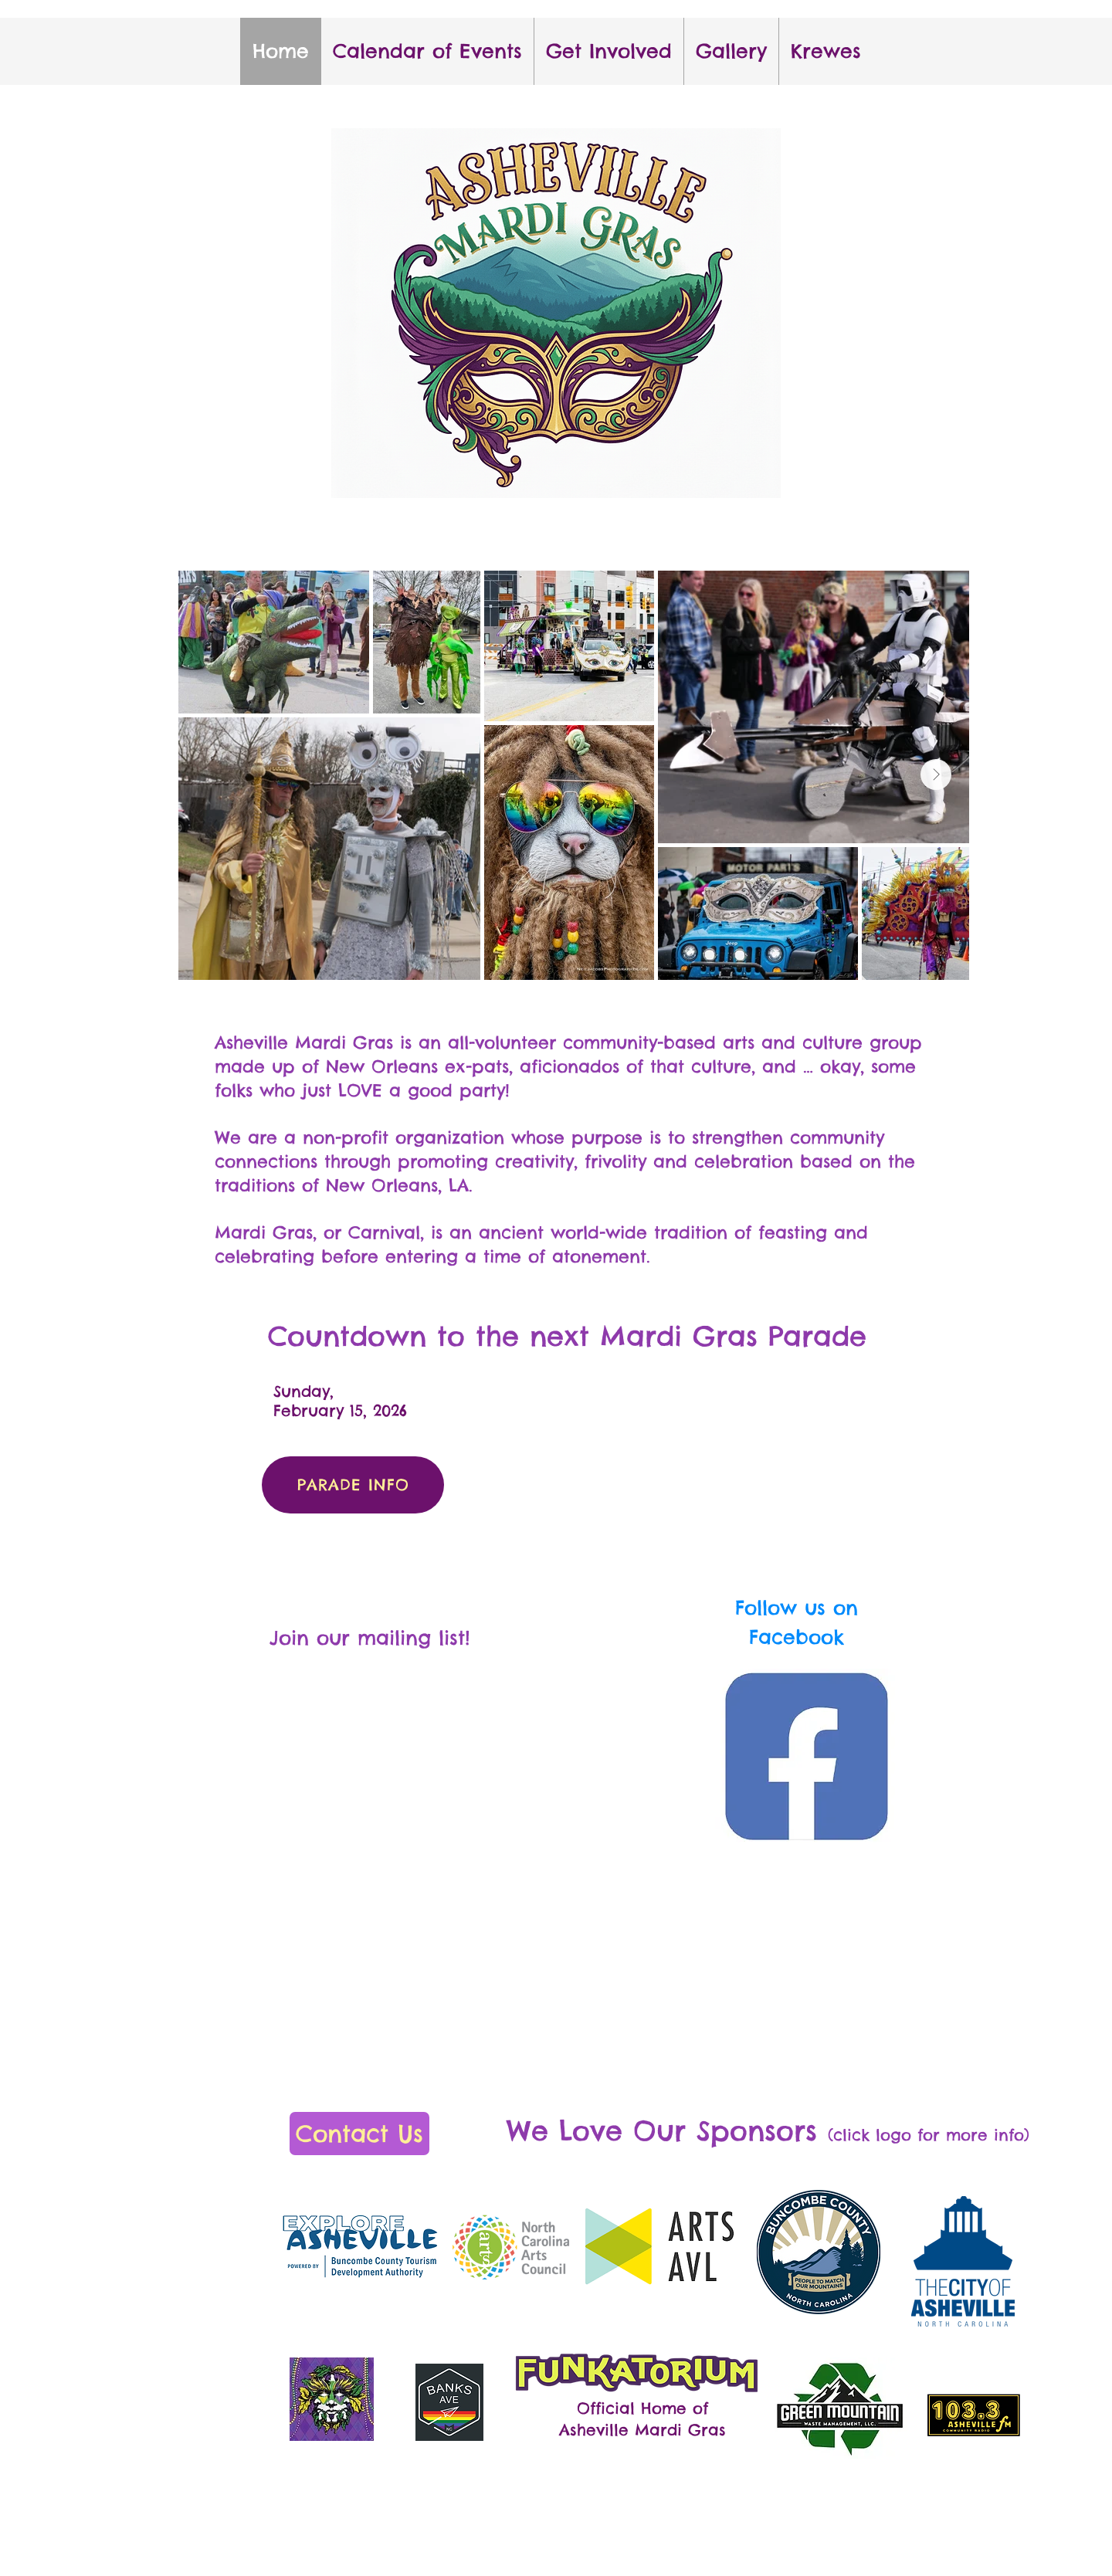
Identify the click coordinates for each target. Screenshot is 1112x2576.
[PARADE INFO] (353, 1484)
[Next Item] (935, 774)
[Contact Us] (359, 2133)
